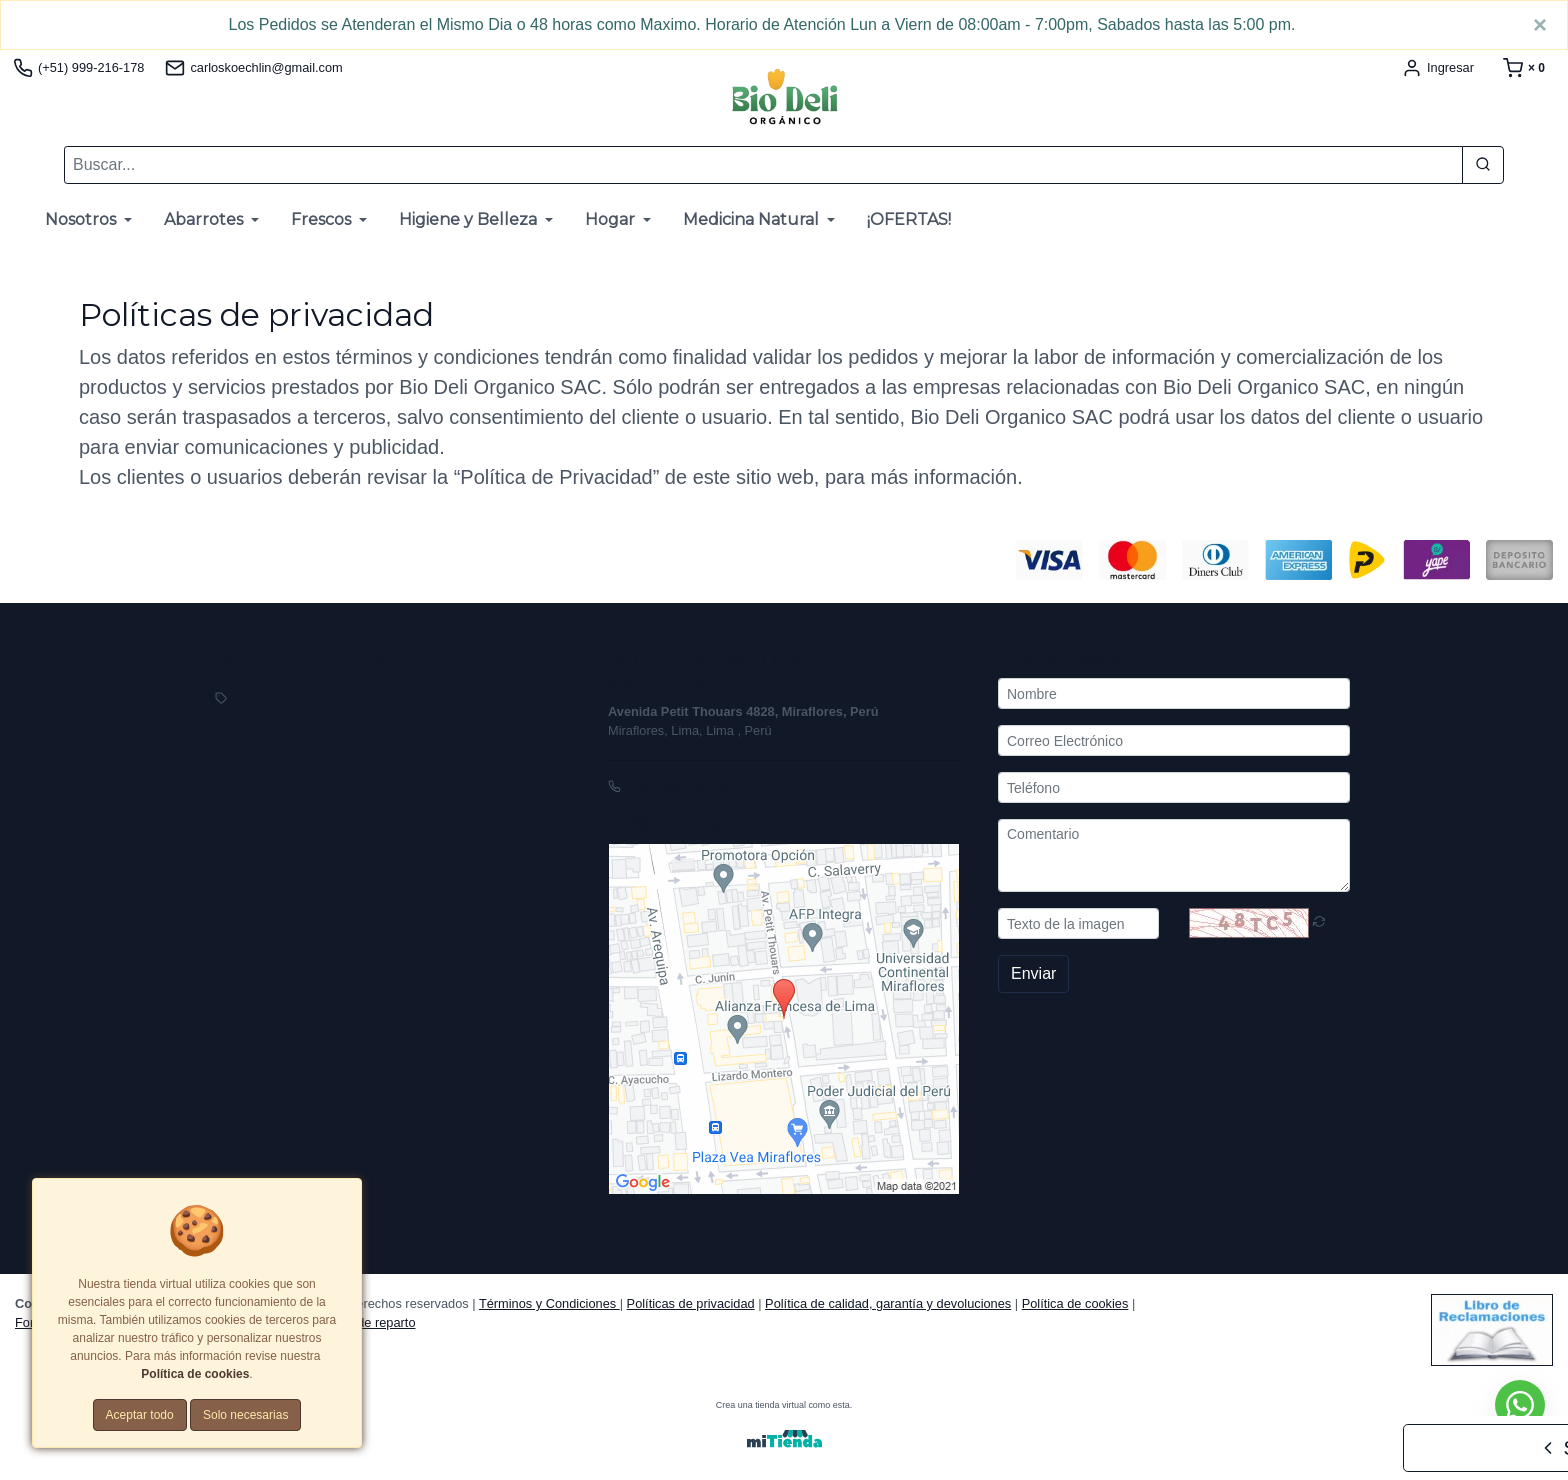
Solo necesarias (245, 1415)
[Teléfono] (1174, 788)
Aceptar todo (140, 1415)
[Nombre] (1174, 694)
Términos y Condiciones (549, 1303)
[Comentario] (1174, 856)
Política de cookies (1075, 1303)
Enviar (1033, 974)
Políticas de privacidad (691, 1303)
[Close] (1540, 25)
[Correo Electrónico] (1174, 741)
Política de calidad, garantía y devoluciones (888, 1303)
